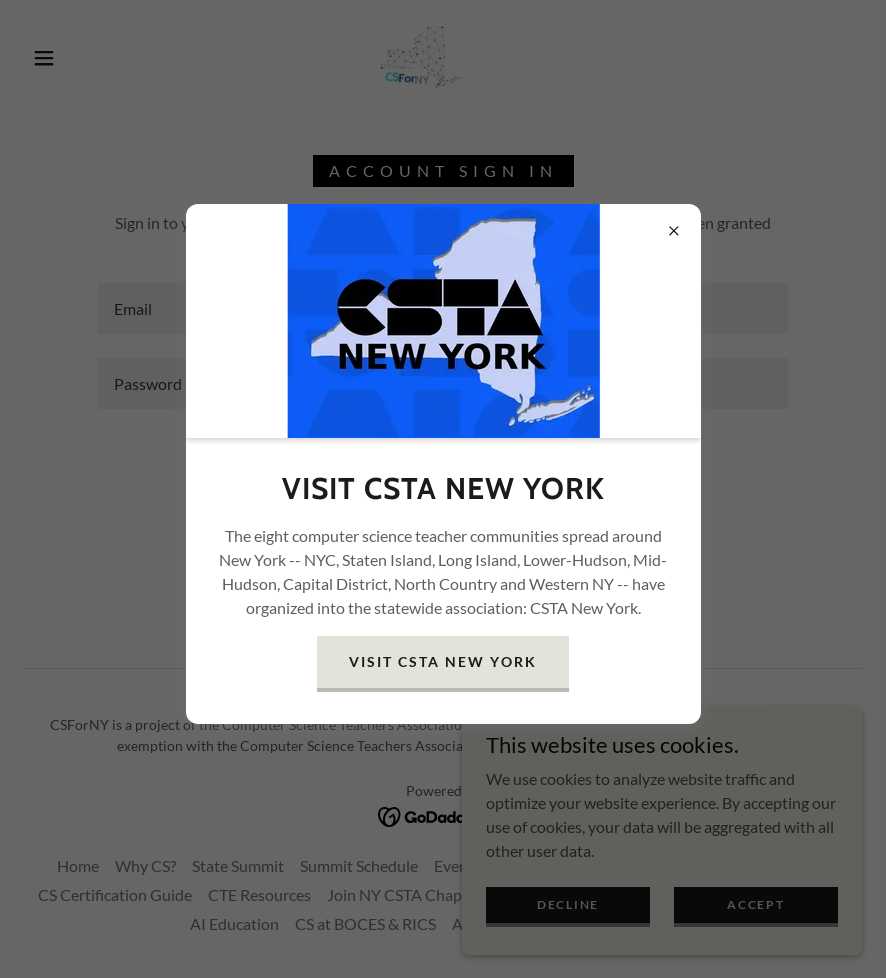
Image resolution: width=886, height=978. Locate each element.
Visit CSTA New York (442, 661)
